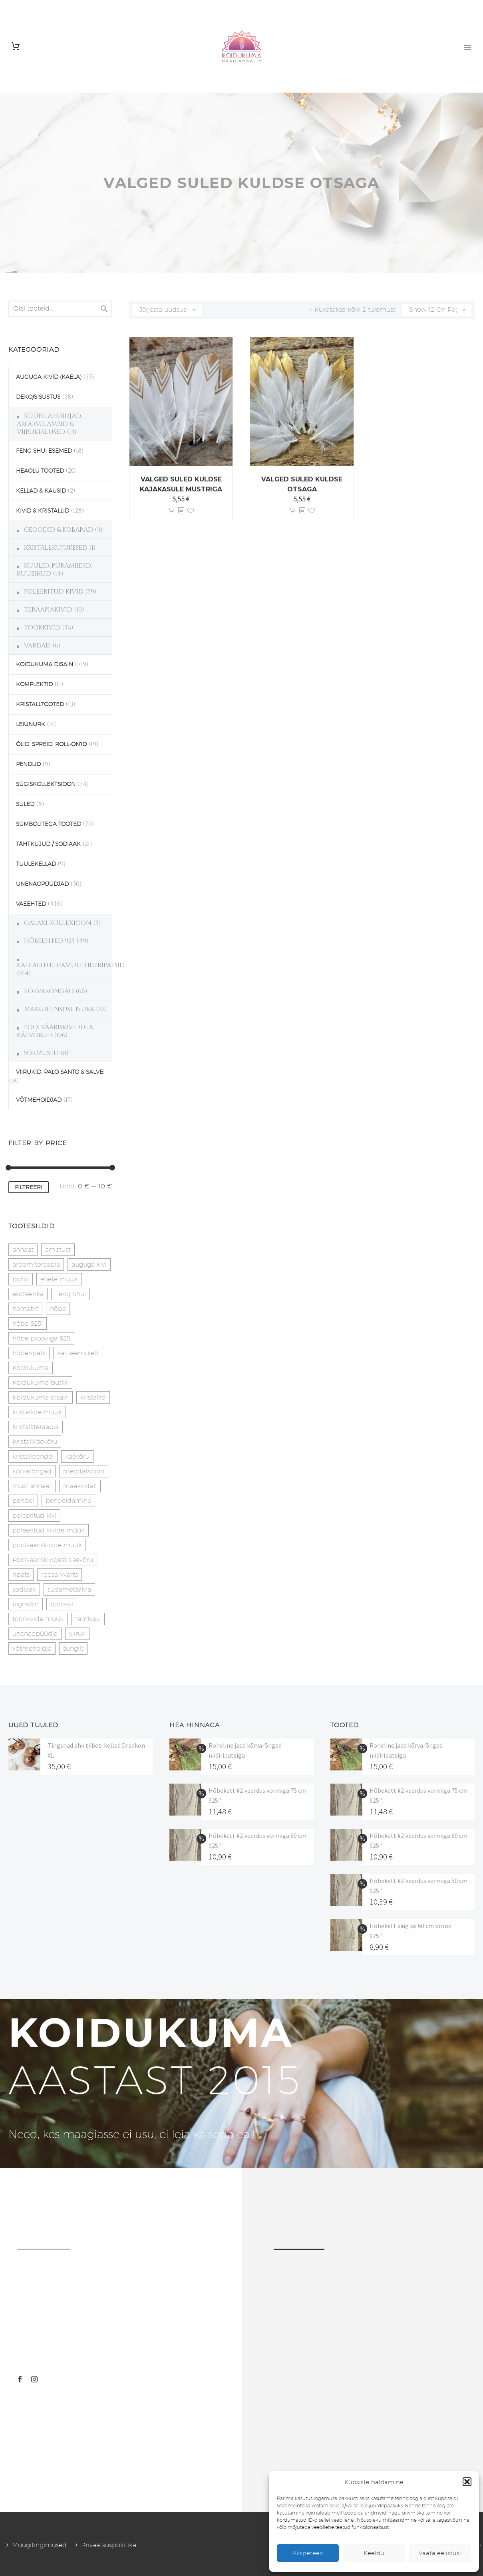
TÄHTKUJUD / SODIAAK (48, 844)
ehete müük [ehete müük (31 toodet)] (59, 1279)
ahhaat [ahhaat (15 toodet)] (23, 1249)
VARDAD (37, 645)
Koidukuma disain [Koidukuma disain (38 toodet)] (40, 1397)
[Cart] (15, 46)
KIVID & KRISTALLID (42, 510)
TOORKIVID (42, 627)
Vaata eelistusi (440, 2553)
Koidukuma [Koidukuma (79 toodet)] (30, 1368)
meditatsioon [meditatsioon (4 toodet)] (83, 1471)
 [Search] (104, 309)
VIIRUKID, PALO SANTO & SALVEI (60, 1072)
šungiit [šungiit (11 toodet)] (73, 1648)
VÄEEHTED (31, 904)
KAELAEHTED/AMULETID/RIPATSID (71, 965)
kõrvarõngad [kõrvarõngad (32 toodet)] (32, 1471)
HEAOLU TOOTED (40, 470)
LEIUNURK (30, 724)
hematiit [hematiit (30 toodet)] (25, 1309)
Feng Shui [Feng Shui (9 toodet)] (70, 1294)
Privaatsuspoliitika (108, 2545)
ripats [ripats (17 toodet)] (21, 1574)
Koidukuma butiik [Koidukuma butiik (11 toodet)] (40, 1382)
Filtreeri (28, 1187)
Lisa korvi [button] (171, 511)
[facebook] (20, 2379)
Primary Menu (467, 47)
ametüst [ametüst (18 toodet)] (58, 1249)
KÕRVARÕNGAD (49, 991)
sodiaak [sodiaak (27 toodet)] (24, 1589)
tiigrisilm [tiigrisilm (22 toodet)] (25, 1604)
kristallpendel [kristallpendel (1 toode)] (33, 1456)
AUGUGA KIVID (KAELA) (48, 377)
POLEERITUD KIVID (53, 591)
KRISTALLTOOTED (40, 704)
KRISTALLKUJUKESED (55, 547)
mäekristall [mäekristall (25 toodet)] (80, 1486)
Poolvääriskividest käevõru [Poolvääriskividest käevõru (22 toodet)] (52, 1560)
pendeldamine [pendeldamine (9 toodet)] (68, 1501)
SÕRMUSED (41, 1053)
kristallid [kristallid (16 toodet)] (93, 1397)
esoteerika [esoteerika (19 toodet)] (28, 1294)
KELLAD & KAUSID (41, 490)
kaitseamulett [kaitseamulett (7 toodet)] (78, 1353)
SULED (25, 804)
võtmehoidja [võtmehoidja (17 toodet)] (32, 1648)
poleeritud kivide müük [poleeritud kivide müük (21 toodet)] (48, 1530)
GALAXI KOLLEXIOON (57, 923)
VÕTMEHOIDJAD (39, 1100)
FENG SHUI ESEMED (44, 450)
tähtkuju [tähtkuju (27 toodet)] (88, 1619)
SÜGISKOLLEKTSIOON (46, 784)
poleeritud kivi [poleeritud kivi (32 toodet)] (34, 1515)
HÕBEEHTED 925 (49, 941)
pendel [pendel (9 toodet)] (23, 1501)
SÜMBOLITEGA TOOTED (48, 824)
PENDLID (28, 764)
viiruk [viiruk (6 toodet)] (77, 1633)
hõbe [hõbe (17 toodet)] (58, 1309)
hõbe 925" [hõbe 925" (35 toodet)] (27, 1323)
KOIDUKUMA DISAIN (44, 664)
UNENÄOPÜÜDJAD (42, 884)
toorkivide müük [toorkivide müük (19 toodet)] (38, 1619)
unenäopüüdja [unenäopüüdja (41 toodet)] (35, 1633)
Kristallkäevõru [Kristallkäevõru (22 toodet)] (34, 1441)
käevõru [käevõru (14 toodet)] (77, 1456)
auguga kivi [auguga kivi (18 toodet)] (89, 1264)
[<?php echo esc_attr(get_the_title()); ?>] (181, 511)
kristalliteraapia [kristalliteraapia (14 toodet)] (35, 1427)
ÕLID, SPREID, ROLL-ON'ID (51, 744)
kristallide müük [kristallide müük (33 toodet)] (37, 1412)
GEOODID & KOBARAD (58, 529)
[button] (467, 2482)
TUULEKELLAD (36, 864)
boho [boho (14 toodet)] (20, 1279)
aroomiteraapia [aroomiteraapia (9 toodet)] (36, 1264)
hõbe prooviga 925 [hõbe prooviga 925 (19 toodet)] (41, 1338)
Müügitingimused (39, 2545)
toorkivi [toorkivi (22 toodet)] (61, 1604)
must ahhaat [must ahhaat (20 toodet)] (32, 1486)
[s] (60, 309)
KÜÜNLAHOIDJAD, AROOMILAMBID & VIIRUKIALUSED (49, 424)
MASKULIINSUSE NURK (59, 1009)
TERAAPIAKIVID (48, 609)
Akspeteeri (307, 2553)
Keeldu (374, 2553)
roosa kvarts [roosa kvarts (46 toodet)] (59, 1574)
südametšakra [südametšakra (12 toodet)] (69, 1589)
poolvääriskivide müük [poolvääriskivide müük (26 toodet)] (47, 1545)
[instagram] (34, 2379)
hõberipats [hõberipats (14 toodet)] (29, 1353)
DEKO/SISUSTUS (38, 397)
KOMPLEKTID (34, 684)
